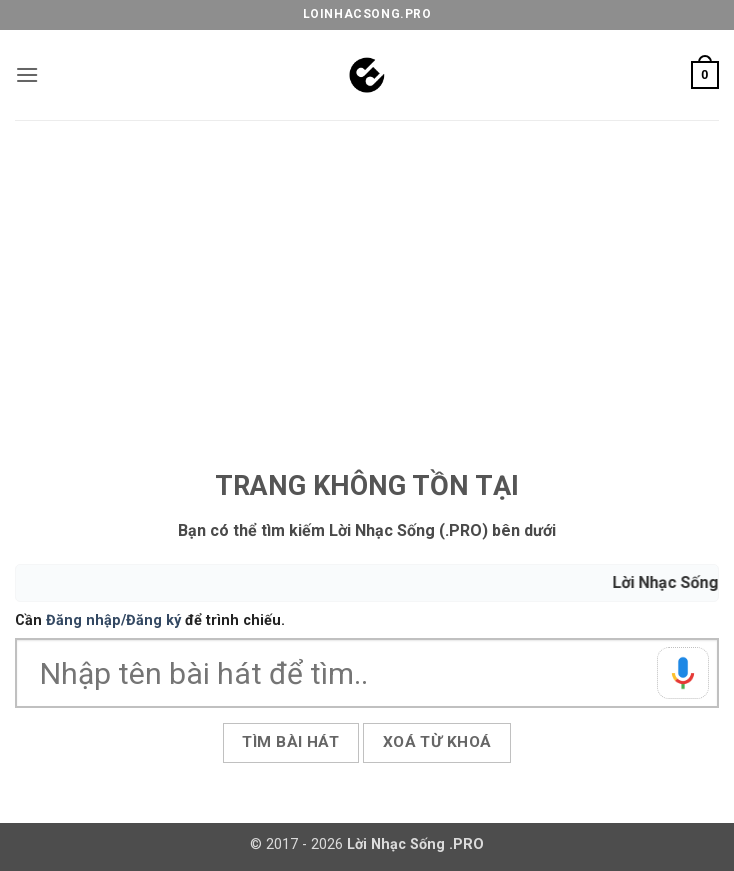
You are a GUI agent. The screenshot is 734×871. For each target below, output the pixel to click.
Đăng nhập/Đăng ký (113, 620)
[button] (27, 74)
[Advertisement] (367, 270)
